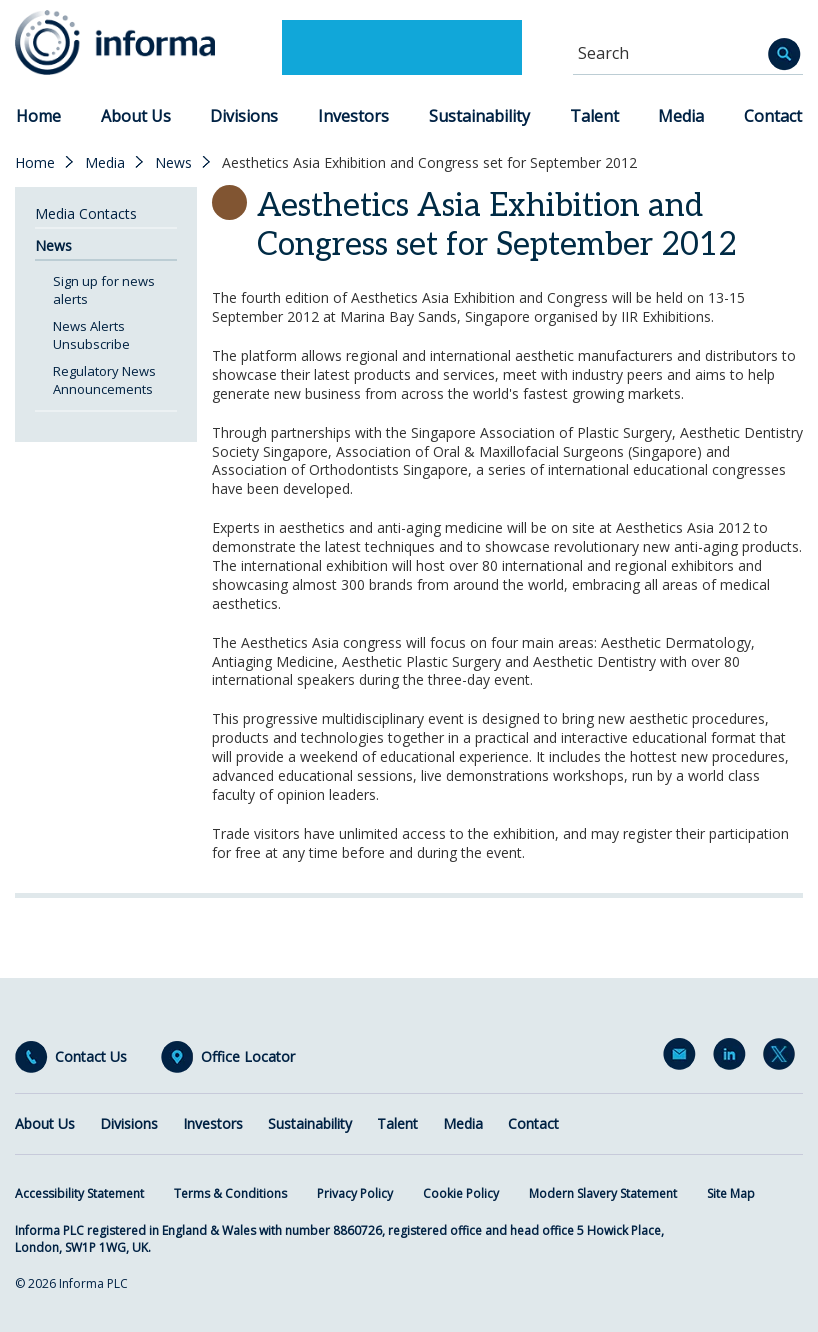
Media (681, 116)
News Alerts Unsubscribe (91, 335)
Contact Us (91, 1057)
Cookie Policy (461, 1193)
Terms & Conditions (230, 1193)
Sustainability (479, 116)
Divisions (244, 116)
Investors (353, 116)
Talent (594, 116)
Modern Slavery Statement (603, 1193)
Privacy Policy (355, 1193)
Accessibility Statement (79, 1193)
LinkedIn (733, 1058)
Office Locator (248, 1057)
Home (38, 116)
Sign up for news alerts (104, 290)
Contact (773, 116)
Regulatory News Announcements (104, 380)
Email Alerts (683, 1058)
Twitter (783, 1058)
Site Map (731, 1193)
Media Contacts (86, 213)
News (173, 163)
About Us (136, 116)
